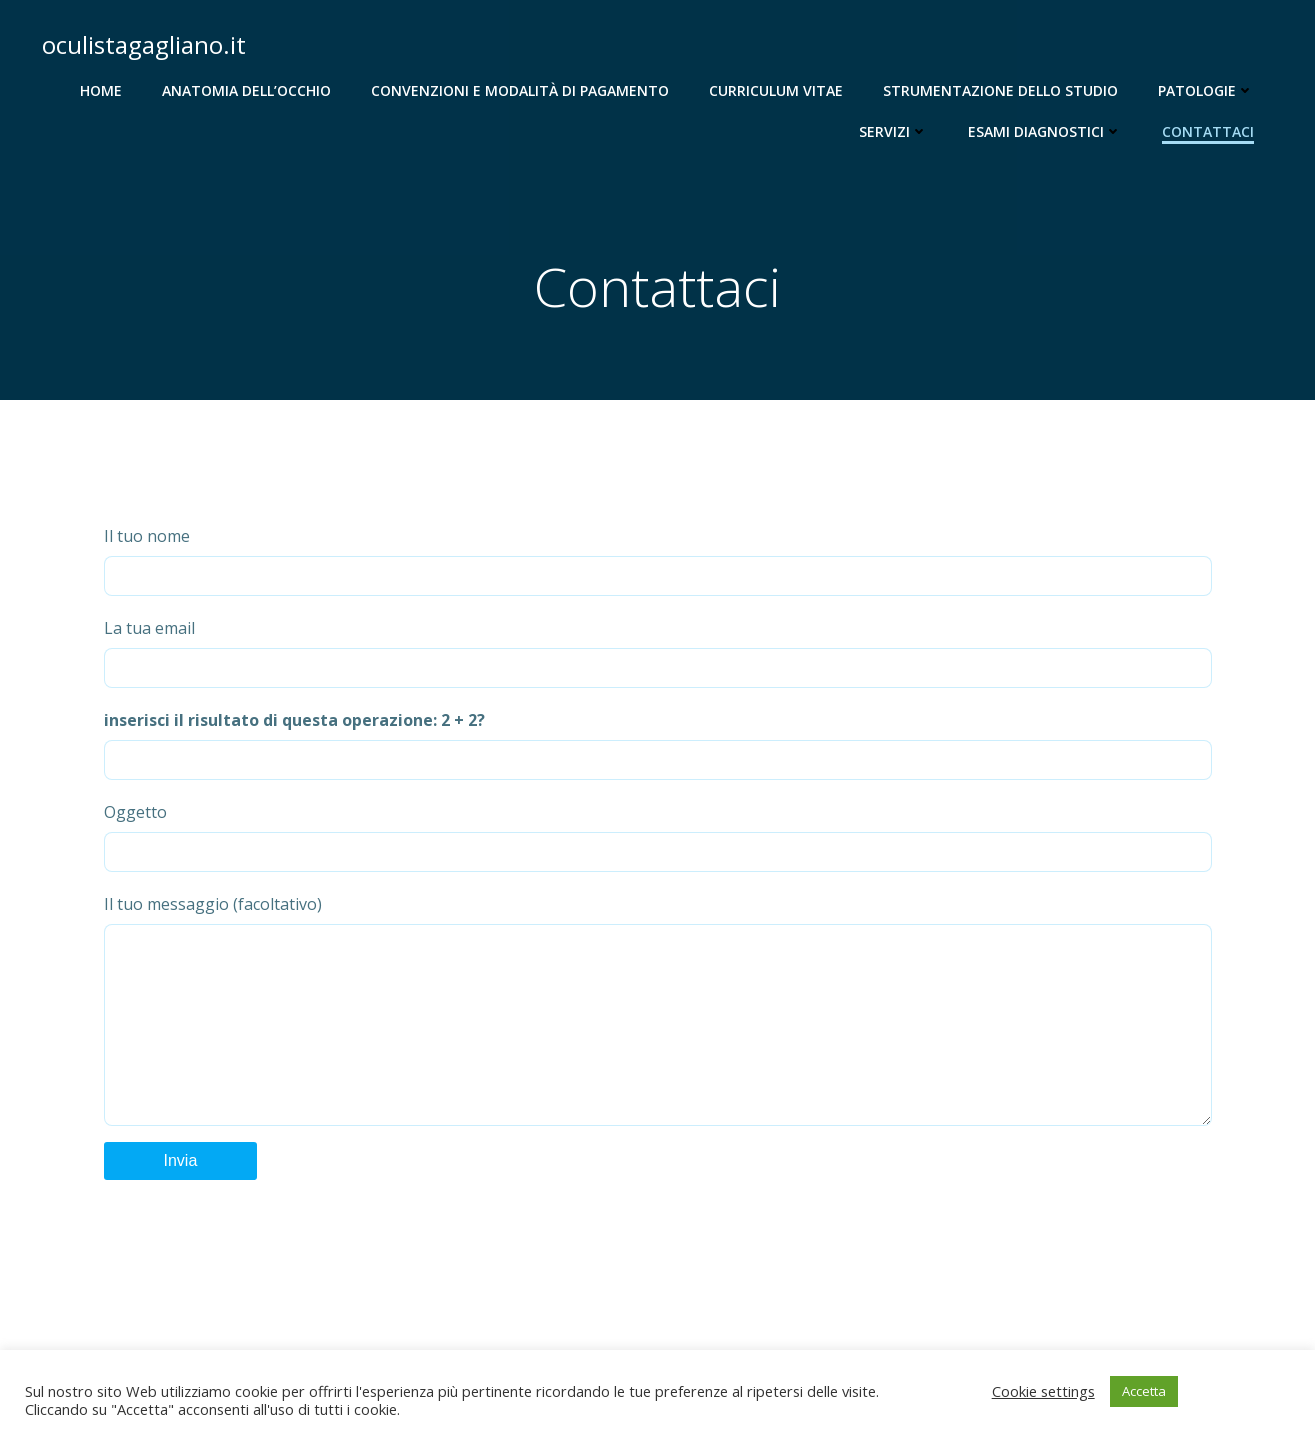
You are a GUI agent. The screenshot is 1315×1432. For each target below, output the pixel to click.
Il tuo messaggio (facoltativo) (658, 1029)
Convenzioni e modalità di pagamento (520, 90)
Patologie (1206, 90)
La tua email (658, 652)
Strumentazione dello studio (1000, 90)
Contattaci (1208, 131)
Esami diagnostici (1045, 131)
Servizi (893, 131)
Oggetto (658, 836)
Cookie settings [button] (1043, 1391)
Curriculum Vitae (776, 90)
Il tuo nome (658, 560)
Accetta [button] (1144, 1391)
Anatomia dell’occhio (246, 90)
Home (101, 90)
